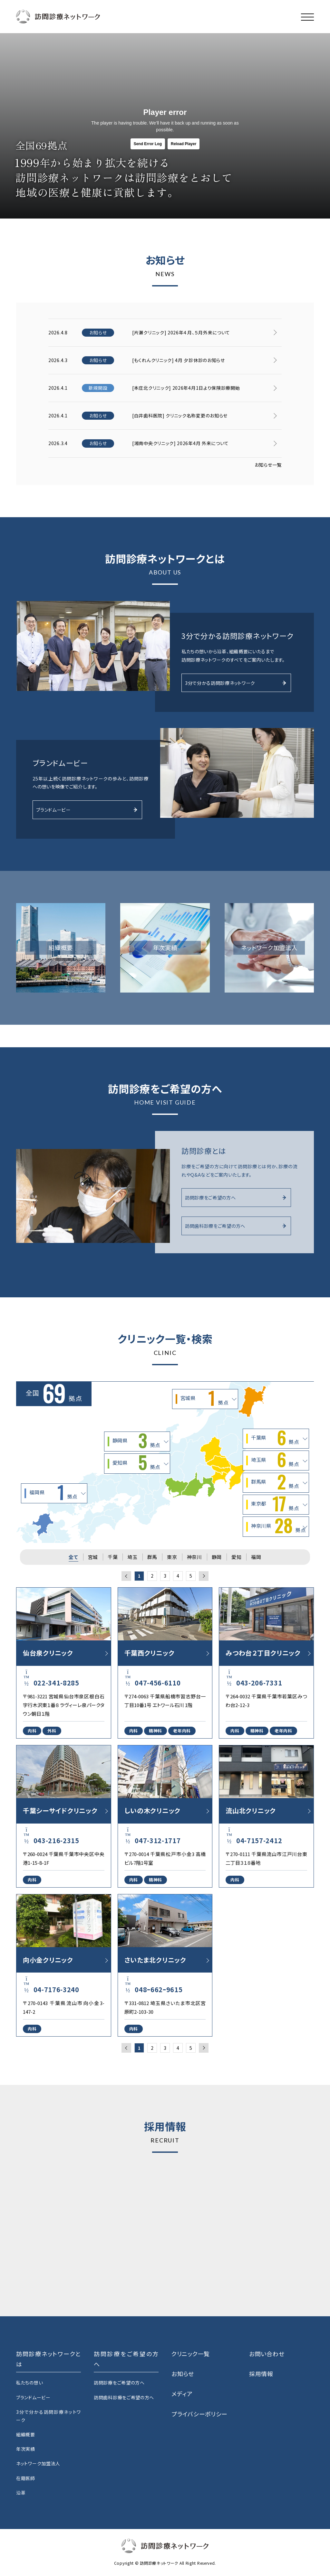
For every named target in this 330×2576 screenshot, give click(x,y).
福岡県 (53, 1493)
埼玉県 (275, 1460)
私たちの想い (29, 2382)
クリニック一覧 (190, 2353)
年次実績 (25, 2449)
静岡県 (136, 1441)
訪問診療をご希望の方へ (235, 1197)
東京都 (275, 1505)
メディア (182, 2393)
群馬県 (275, 1483)
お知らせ (182, 2373)
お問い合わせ (266, 2353)
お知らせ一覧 (268, 465)
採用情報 (261, 2373)
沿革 (20, 2492)
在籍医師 (25, 2478)
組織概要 (25, 2434)
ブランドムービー (86, 809)
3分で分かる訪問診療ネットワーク (235, 682)
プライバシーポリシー (199, 2414)
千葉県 (275, 1439)
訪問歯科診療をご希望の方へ (235, 1225)
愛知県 (136, 1463)
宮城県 (204, 1399)
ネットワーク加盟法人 (38, 2463)
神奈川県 (278, 1526)
